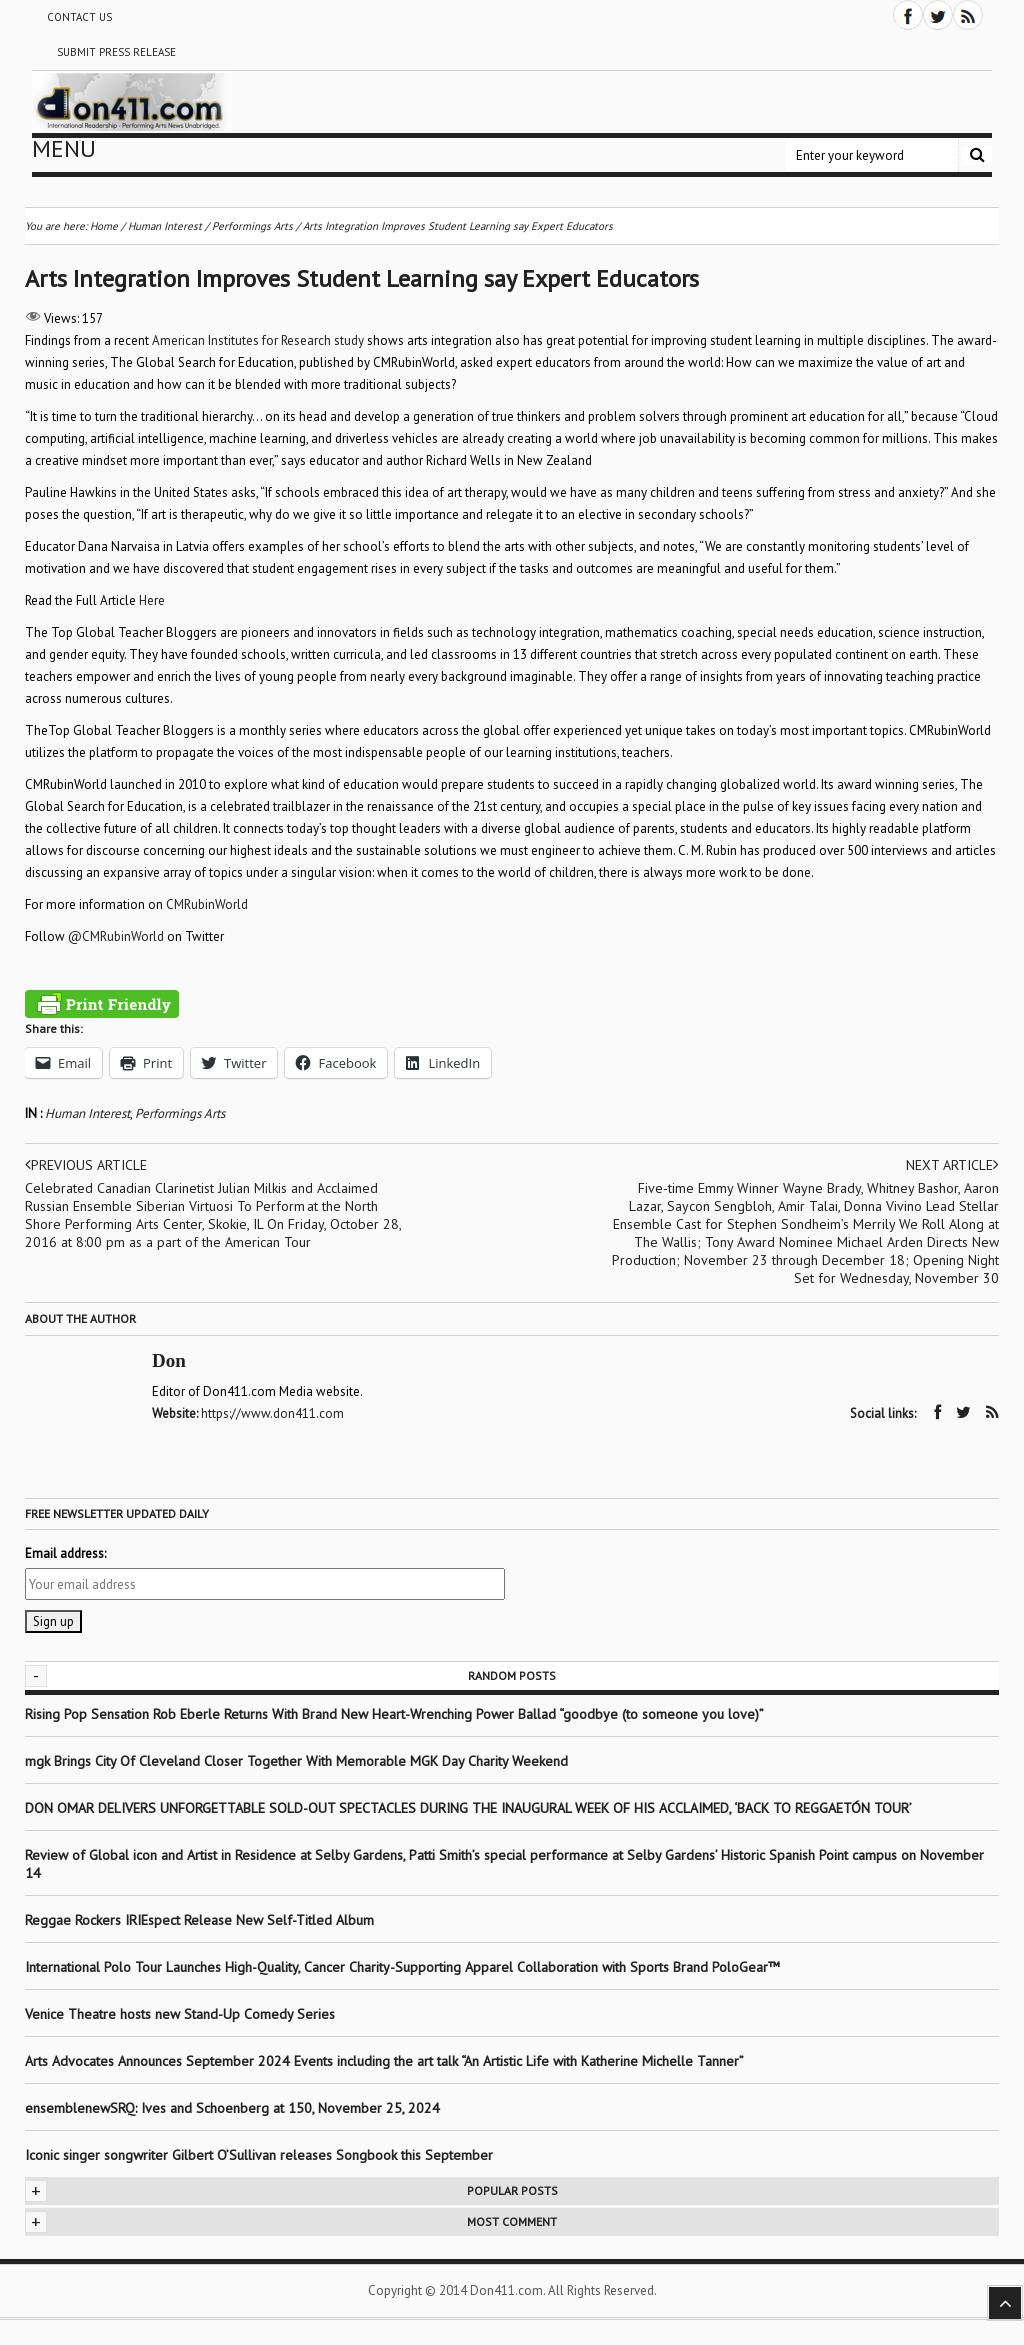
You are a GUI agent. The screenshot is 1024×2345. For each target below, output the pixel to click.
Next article (952, 1165)
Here (152, 600)
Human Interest (87, 1113)
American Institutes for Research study (258, 340)
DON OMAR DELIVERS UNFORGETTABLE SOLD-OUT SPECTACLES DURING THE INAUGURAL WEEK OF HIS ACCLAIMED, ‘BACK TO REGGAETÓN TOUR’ (468, 1808)
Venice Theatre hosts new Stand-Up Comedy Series (180, 2014)
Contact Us (79, 17)
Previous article (86, 1165)
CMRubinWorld (207, 904)
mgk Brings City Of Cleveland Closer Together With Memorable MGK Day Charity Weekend (296, 1761)
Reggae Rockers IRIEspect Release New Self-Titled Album (201, 1920)
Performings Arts (180, 1113)
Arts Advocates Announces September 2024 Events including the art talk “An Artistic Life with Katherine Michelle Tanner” (384, 2061)
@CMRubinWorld (116, 936)
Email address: (65, 1553)
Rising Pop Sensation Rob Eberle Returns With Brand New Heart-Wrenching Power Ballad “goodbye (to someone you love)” (394, 1714)
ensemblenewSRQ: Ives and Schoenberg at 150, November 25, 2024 (232, 2108)
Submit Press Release (116, 52)
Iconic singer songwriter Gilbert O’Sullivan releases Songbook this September (259, 2155)
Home (104, 226)
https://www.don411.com (272, 1413)
